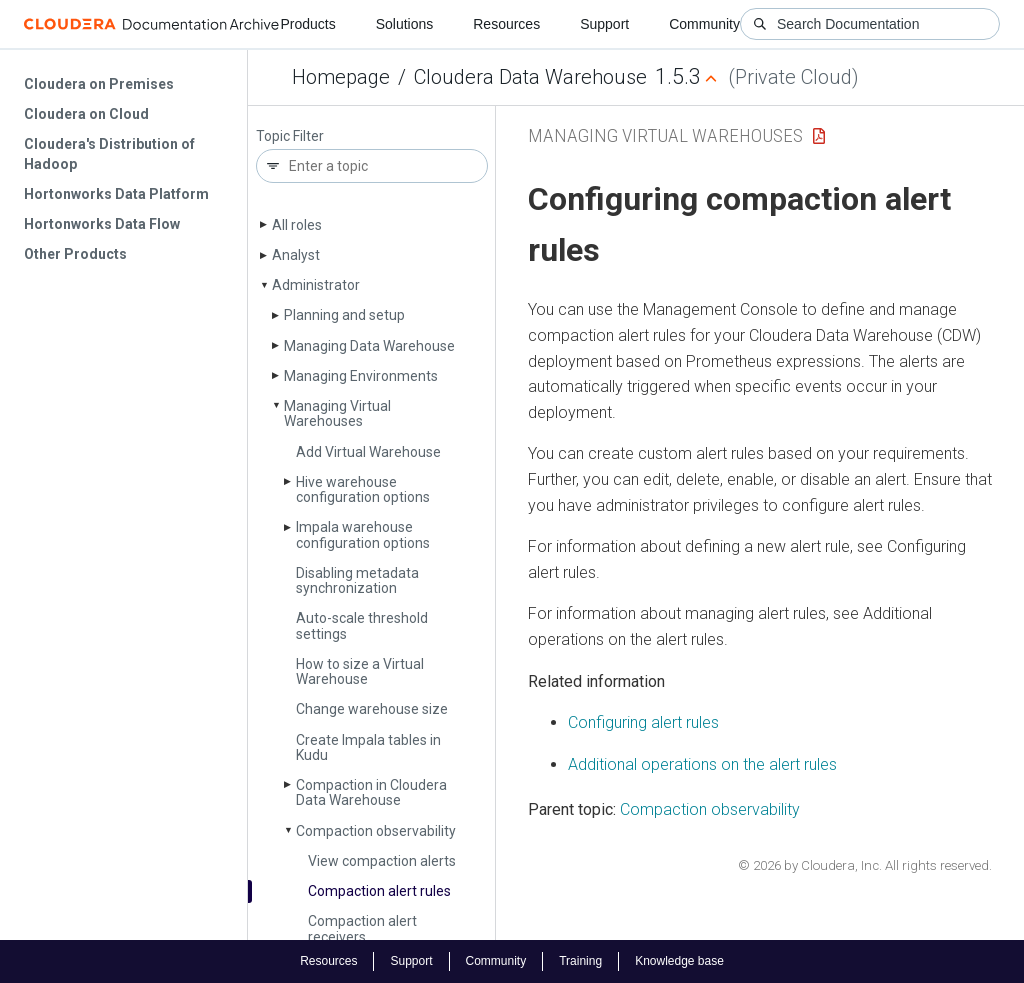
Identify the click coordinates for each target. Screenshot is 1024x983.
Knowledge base (679, 961)
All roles (297, 225)
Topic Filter (290, 136)
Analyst (296, 255)
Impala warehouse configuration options (363, 534)
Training (580, 961)
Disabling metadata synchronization (357, 580)
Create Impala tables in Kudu (368, 747)
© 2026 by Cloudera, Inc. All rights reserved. (865, 865)
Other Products (75, 254)
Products (307, 24)
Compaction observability (376, 831)
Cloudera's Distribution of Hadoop (109, 154)
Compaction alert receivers (362, 928)
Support (604, 24)
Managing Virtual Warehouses (337, 413)
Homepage (341, 77)
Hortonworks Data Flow (102, 224)
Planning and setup (344, 315)
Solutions (405, 24)
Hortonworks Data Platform (116, 194)
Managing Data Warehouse (369, 346)
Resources (506, 24)
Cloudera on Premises (99, 84)
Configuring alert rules (643, 722)
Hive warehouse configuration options (363, 489)
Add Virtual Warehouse (368, 452)
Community (704, 24)
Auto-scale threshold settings (362, 625)
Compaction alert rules (379, 891)
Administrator (316, 285)
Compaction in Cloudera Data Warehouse (371, 792)
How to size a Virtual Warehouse (360, 671)
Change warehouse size (372, 709)
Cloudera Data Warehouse (530, 77)
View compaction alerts (382, 861)
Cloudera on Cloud (86, 114)
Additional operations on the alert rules (702, 764)
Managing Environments (361, 376)
